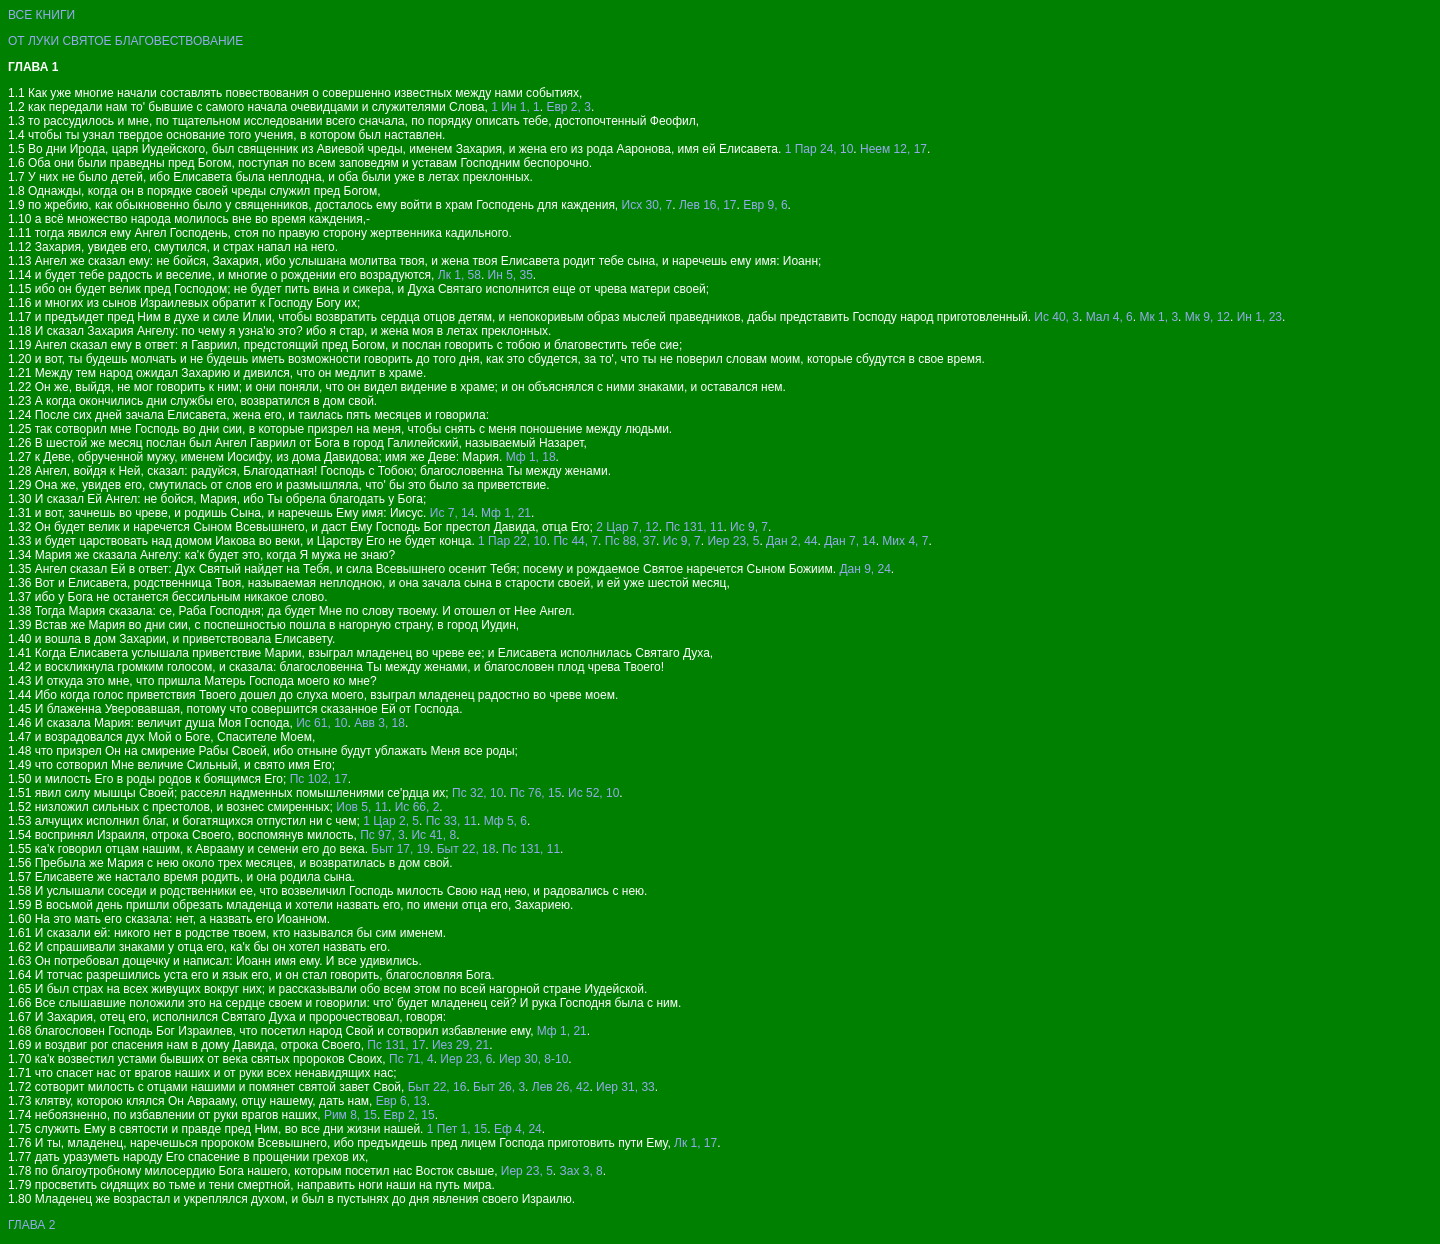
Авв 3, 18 (379, 723)
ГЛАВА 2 (31, 1225)
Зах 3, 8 (580, 1171)
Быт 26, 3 (499, 1087)
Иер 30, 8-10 (533, 1059)
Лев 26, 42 (561, 1087)
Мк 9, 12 (1207, 317)
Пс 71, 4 (411, 1059)
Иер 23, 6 (466, 1059)
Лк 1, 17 (695, 1143)
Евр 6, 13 (401, 1101)
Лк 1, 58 (459, 275)
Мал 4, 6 (1109, 317)
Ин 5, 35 (510, 275)
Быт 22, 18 (466, 849)
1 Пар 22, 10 (512, 541)
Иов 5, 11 (362, 807)
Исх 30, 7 (647, 205)
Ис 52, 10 (593, 793)
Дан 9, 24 (864, 569)
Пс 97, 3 (382, 835)
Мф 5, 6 (505, 821)
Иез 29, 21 (460, 1045)
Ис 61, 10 (321, 723)
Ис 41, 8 (433, 835)
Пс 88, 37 (630, 541)
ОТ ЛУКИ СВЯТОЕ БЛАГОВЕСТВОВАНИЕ (125, 41)
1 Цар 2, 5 (391, 821)
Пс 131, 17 (396, 1045)
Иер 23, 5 (733, 541)
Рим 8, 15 (350, 1115)
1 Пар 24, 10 (819, 149)
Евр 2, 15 (409, 1115)
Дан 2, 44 (791, 541)
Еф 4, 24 (518, 1129)
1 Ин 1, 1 (515, 107)
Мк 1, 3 (1158, 317)
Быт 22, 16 (437, 1087)
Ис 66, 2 (417, 807)
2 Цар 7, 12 (627, 527)
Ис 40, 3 (1056, 317)
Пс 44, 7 (575, 541)
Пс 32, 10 (477, 793)
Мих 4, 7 (905, 541)
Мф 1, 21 (506, 513)
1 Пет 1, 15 (457, 1129)
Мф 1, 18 (531, 457)
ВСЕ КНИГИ (41, 15)
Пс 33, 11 (451, 821)
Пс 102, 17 (319, 779)
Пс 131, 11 (694, 527)
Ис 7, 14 (452, 513)
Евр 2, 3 (568, 107)
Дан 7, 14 (849, 541)
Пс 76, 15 (535, 793)
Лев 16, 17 (708, 205)
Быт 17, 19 (400, 849)
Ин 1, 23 (1259, 317)
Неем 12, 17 (893, 149)
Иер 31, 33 (625, 1087)
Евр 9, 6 (765, 205)
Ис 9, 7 (749, 527)
